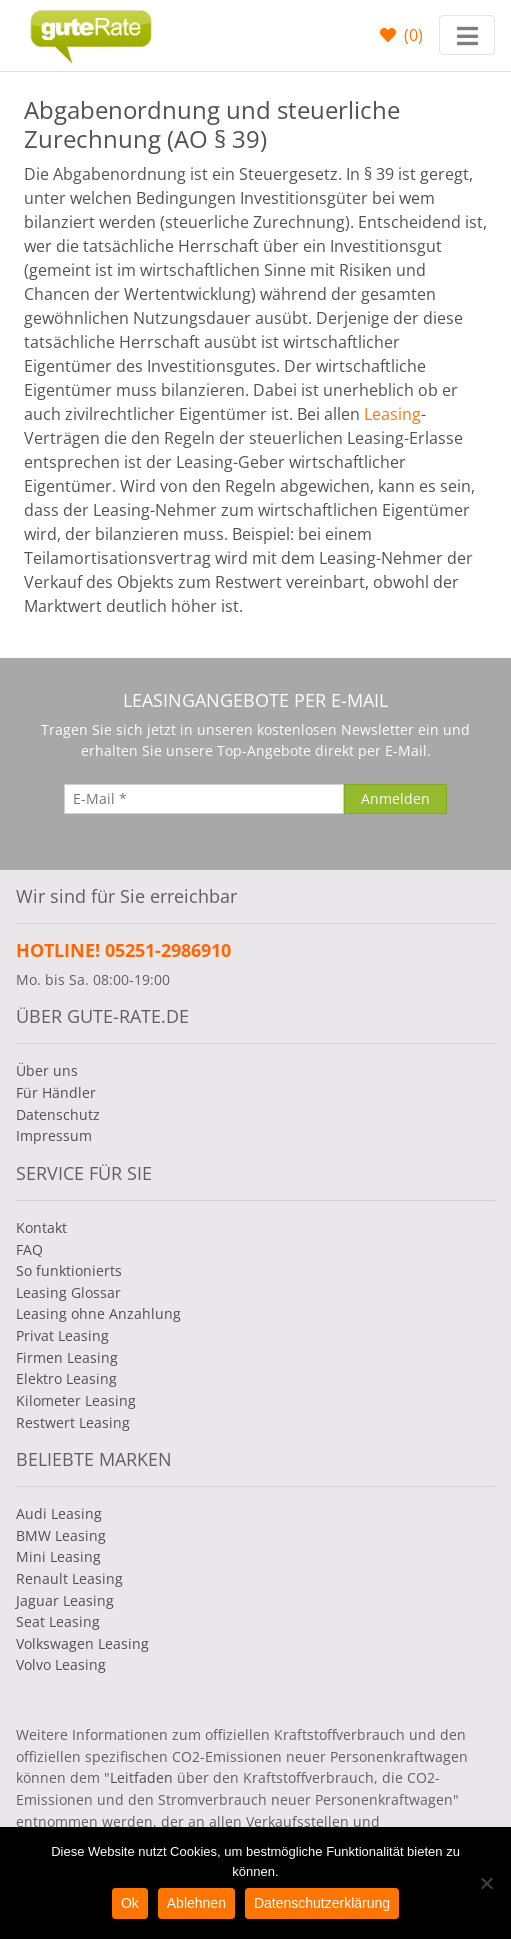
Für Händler (56, 1092)
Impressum (54, 1135)
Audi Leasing (59, 1513)
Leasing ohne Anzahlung (98, 1313)
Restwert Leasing (73, 1422)
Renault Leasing (69, 1578)
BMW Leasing (61, 1535)
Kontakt (41, 1227)
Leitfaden (141, 1777)
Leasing (392, 414)
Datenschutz (58, 1114)
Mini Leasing (58, 1556)
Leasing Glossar (68, 1292)
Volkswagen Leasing (82, 1643)
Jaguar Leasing (65, 1600)
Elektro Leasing (66, 1378)
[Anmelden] (395, 799)
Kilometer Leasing (76, 1400)
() (411, 35)
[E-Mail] (204, 799)
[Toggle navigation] (467, 35)
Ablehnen (196, 1903)
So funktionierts (69, 1270)
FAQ (29, 1249)
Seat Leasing (58, 1621)
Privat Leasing (62, 1335)
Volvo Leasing (61, 1664)
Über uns (47, 1070)
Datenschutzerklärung (322, 1903)
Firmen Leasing (67, 1357)
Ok (130, 1903)
